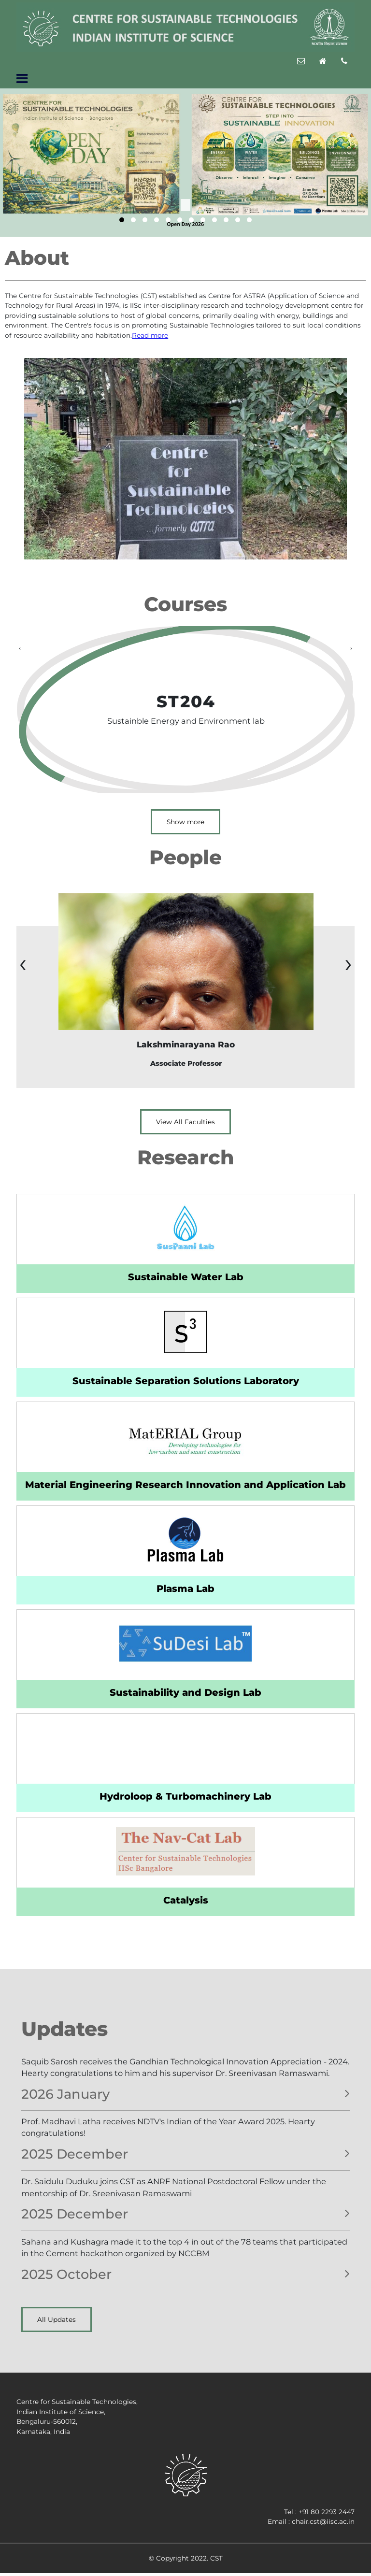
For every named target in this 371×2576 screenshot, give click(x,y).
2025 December (74, 2154)
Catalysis (185, 1900)
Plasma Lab (185, 1588)
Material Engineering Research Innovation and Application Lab (185, 1484)
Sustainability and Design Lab (185, 1692)
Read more (150, 335)
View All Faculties (185, 1122)
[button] (122, 220)
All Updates (56, 2319)
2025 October (66, 2274)
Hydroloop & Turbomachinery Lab (185, 1796)
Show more (185, 822)
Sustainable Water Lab (185, 1277)
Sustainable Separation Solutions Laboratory (185, 1381)
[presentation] (20, 648)
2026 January (65, 2094)
